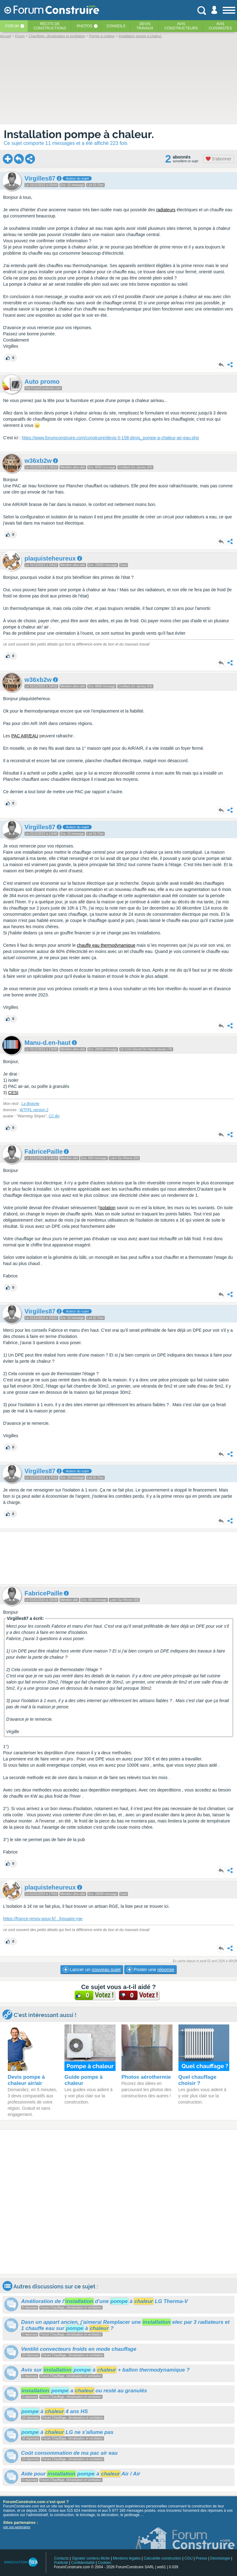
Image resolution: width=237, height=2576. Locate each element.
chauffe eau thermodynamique (106, 945)
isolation (107, 1207)
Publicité (61, 2562)
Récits (49, 26)
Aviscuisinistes (220, 26)
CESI (13, 1092)
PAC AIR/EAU (24, 735)
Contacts (61, 2558)
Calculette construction (162, 2558)
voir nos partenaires (16, 2527)
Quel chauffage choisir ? (197, 2080)
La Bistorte (30, 1104)
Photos (84, 26)
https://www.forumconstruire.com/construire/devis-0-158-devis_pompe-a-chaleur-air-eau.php (110, 437)
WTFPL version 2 (34, 1110)
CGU (188, 2558)
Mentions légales (127, 2558)
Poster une (150, 1969)
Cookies (104, 2562)
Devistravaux (144, 26)
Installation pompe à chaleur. (79, 134)
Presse (201, 2558)
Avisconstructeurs (181, 26)
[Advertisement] (118, 1558)
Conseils (116, 26)
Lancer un (92, 1969)
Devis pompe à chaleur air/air (26, 2080)
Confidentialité (83, 2562)
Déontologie (220, 2558)
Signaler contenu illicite (91, 2558)
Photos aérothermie (146, 2077)
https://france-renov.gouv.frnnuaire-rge (42, 1918)
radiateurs (165, 209)
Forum (12, 26)
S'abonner (218, 158)
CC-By (54, 1116)
